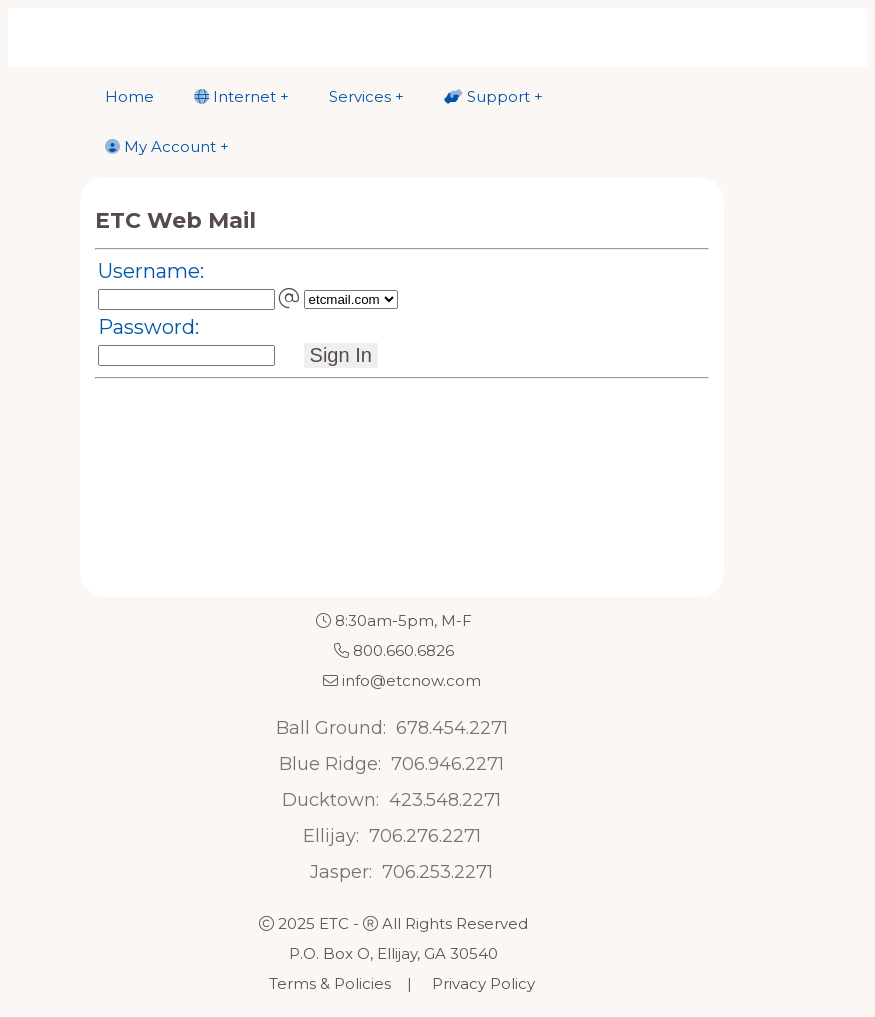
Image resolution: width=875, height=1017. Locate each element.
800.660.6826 (403, 650)
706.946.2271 (447, 764)
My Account (160, 146)
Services (360, 96)
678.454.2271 (452, 728)
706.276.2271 (425, 836)
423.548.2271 (445, 800)
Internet (235, 96)
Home (129, 96)
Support (487, 96)
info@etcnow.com (411, 680)
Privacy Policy (483, 983)
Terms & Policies (330, 983)
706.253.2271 (437, 872)
